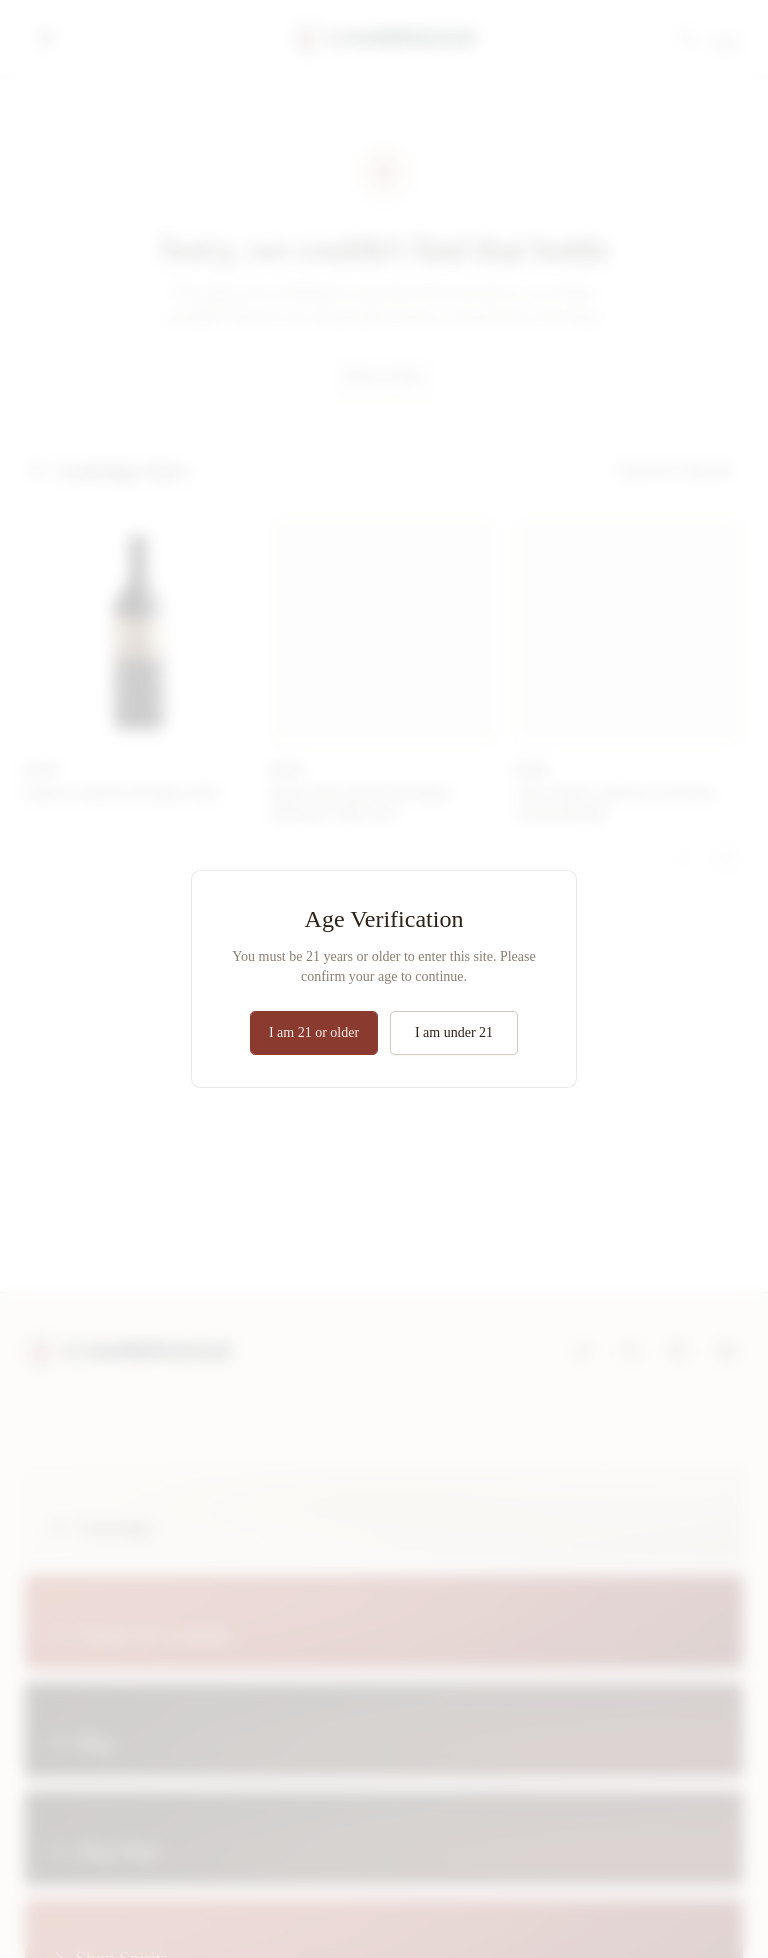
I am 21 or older (314, 1032)
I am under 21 (454, 1032)
